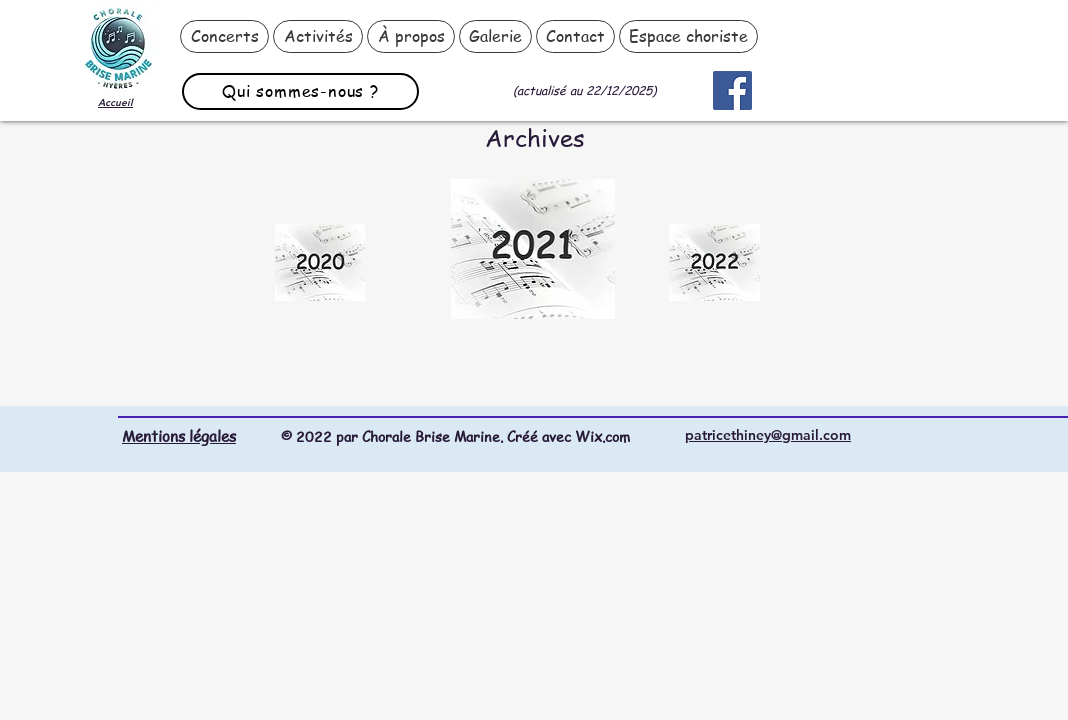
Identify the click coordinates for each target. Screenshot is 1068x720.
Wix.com (602, 436)
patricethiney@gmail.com (768, 435)
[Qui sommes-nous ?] (300, 91)
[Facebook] (732, 90)
